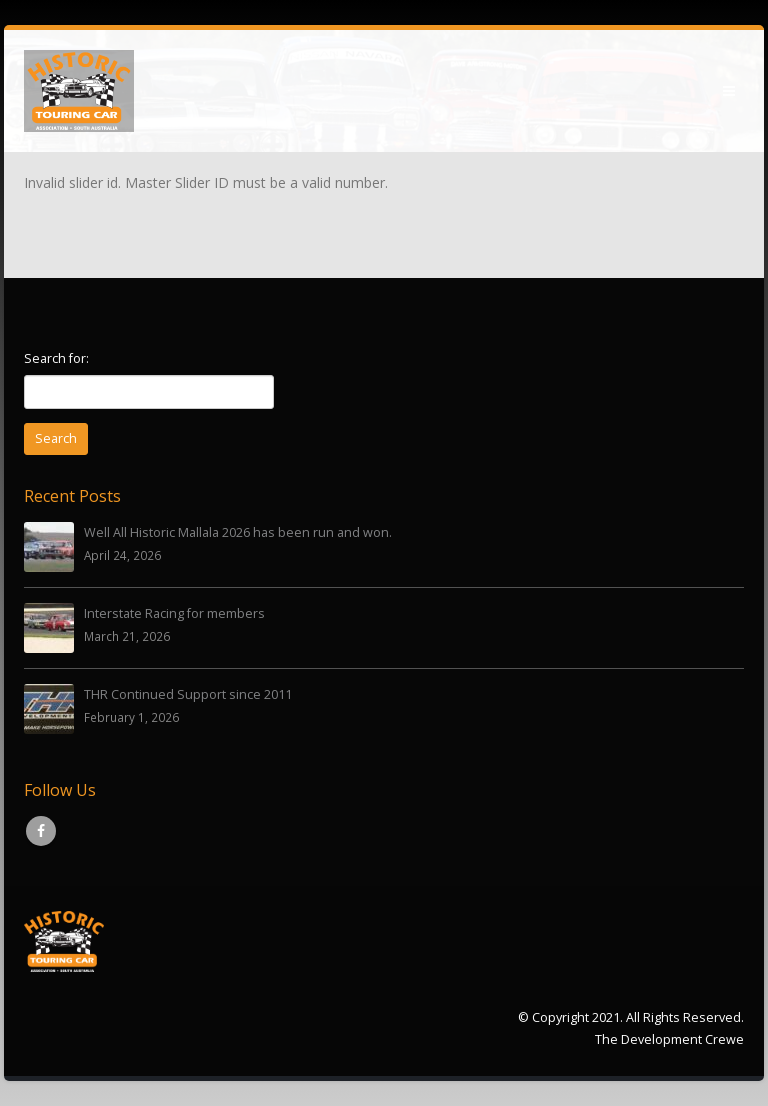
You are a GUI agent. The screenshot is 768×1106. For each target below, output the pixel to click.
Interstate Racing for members (174, 613)
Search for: (56, 358)
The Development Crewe (669, 1039)
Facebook (41, 831)
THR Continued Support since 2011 (188, 694)
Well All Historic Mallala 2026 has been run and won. (238, 532)
